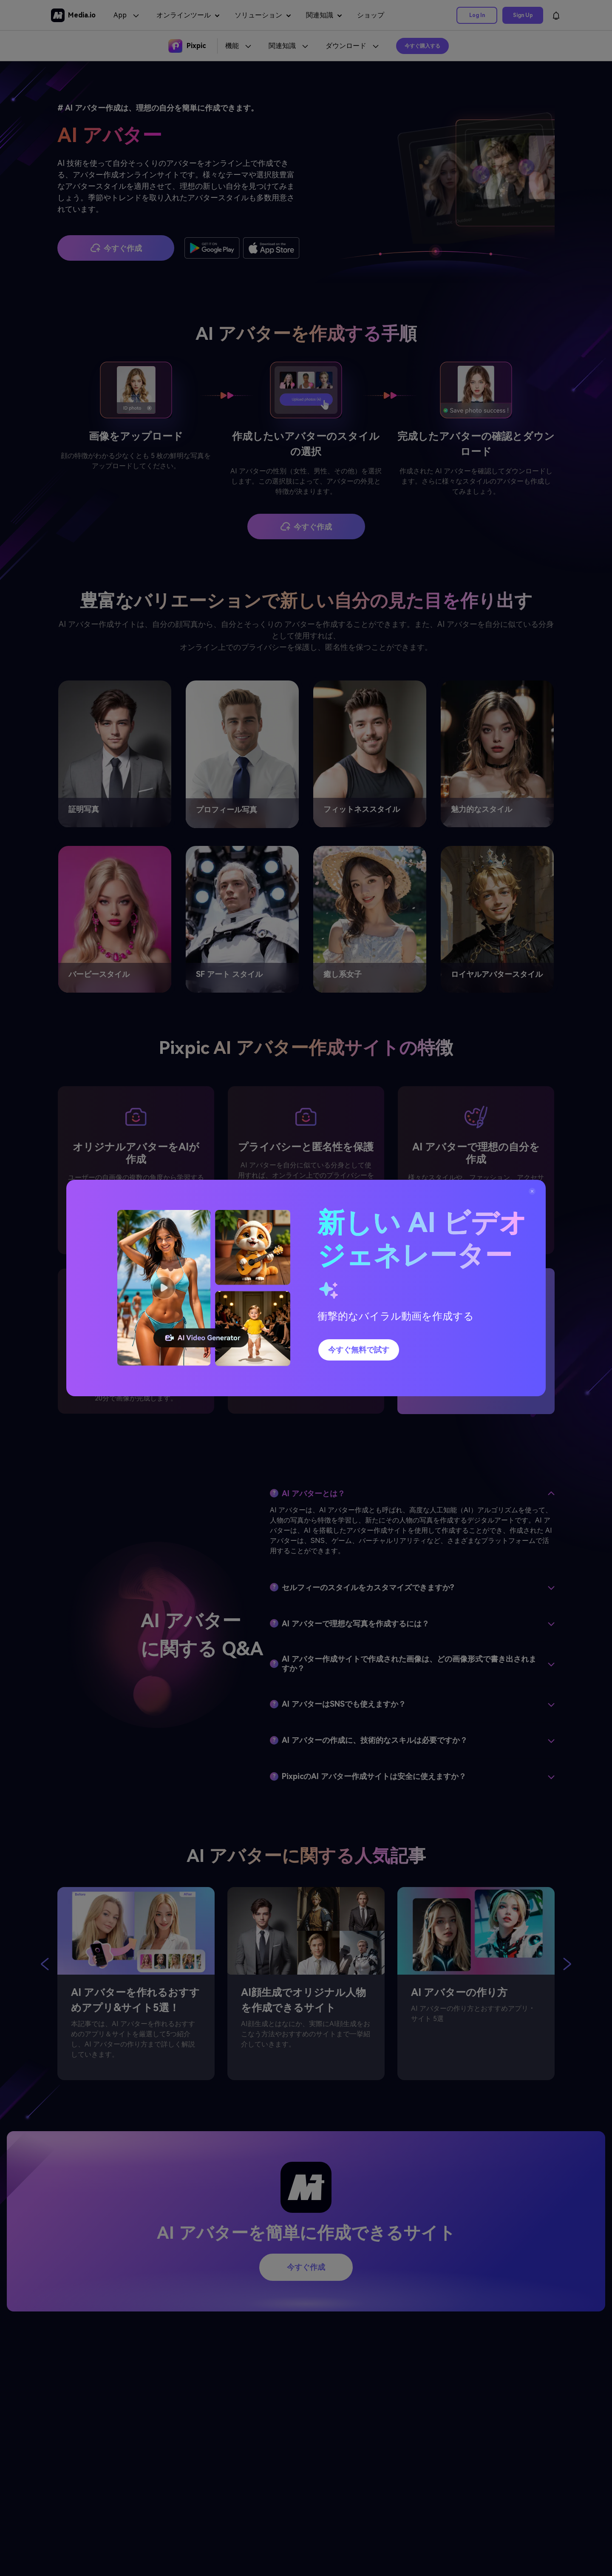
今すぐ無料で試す (358, 1349)
